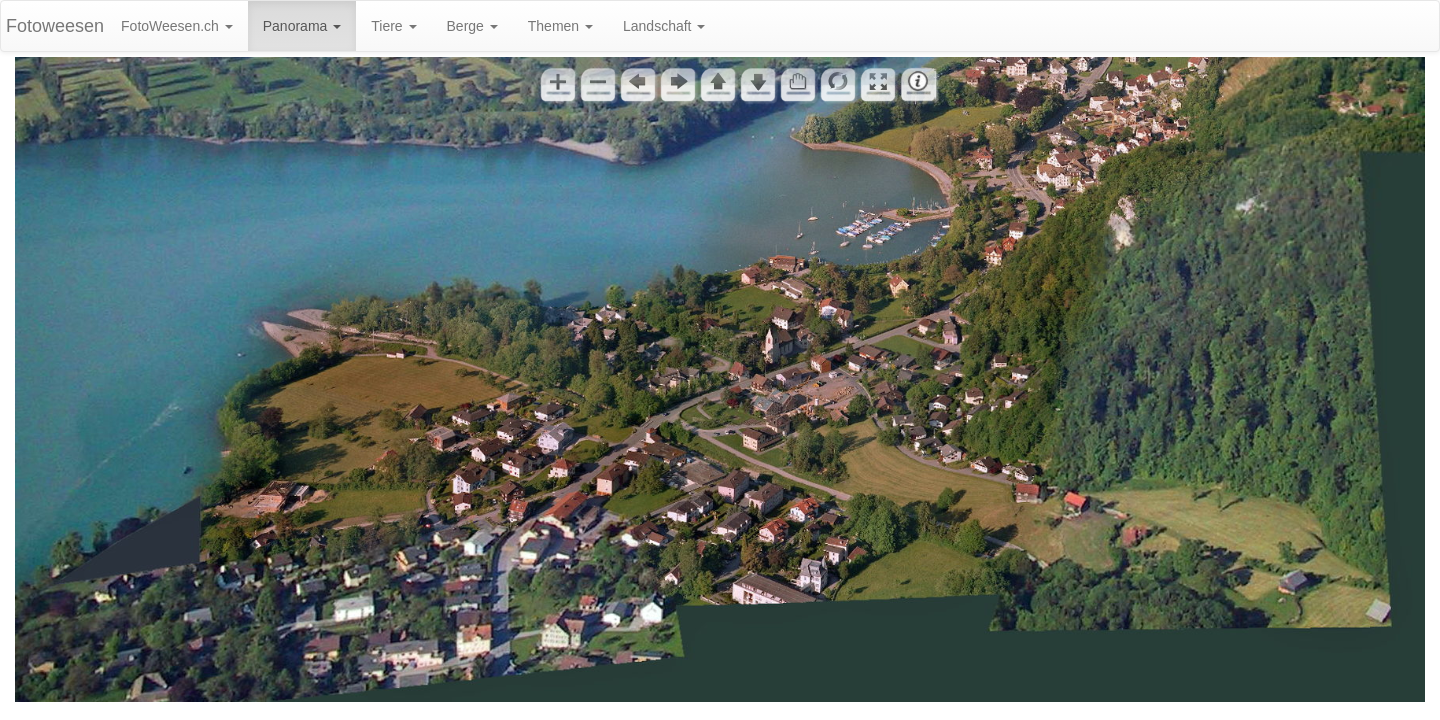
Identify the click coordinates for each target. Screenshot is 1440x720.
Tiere (393, 26)
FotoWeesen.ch (177, 26)
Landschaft (664, 26)
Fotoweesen (55, 26)
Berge (472, 26)
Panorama (302, 26)
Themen (560, 26)
